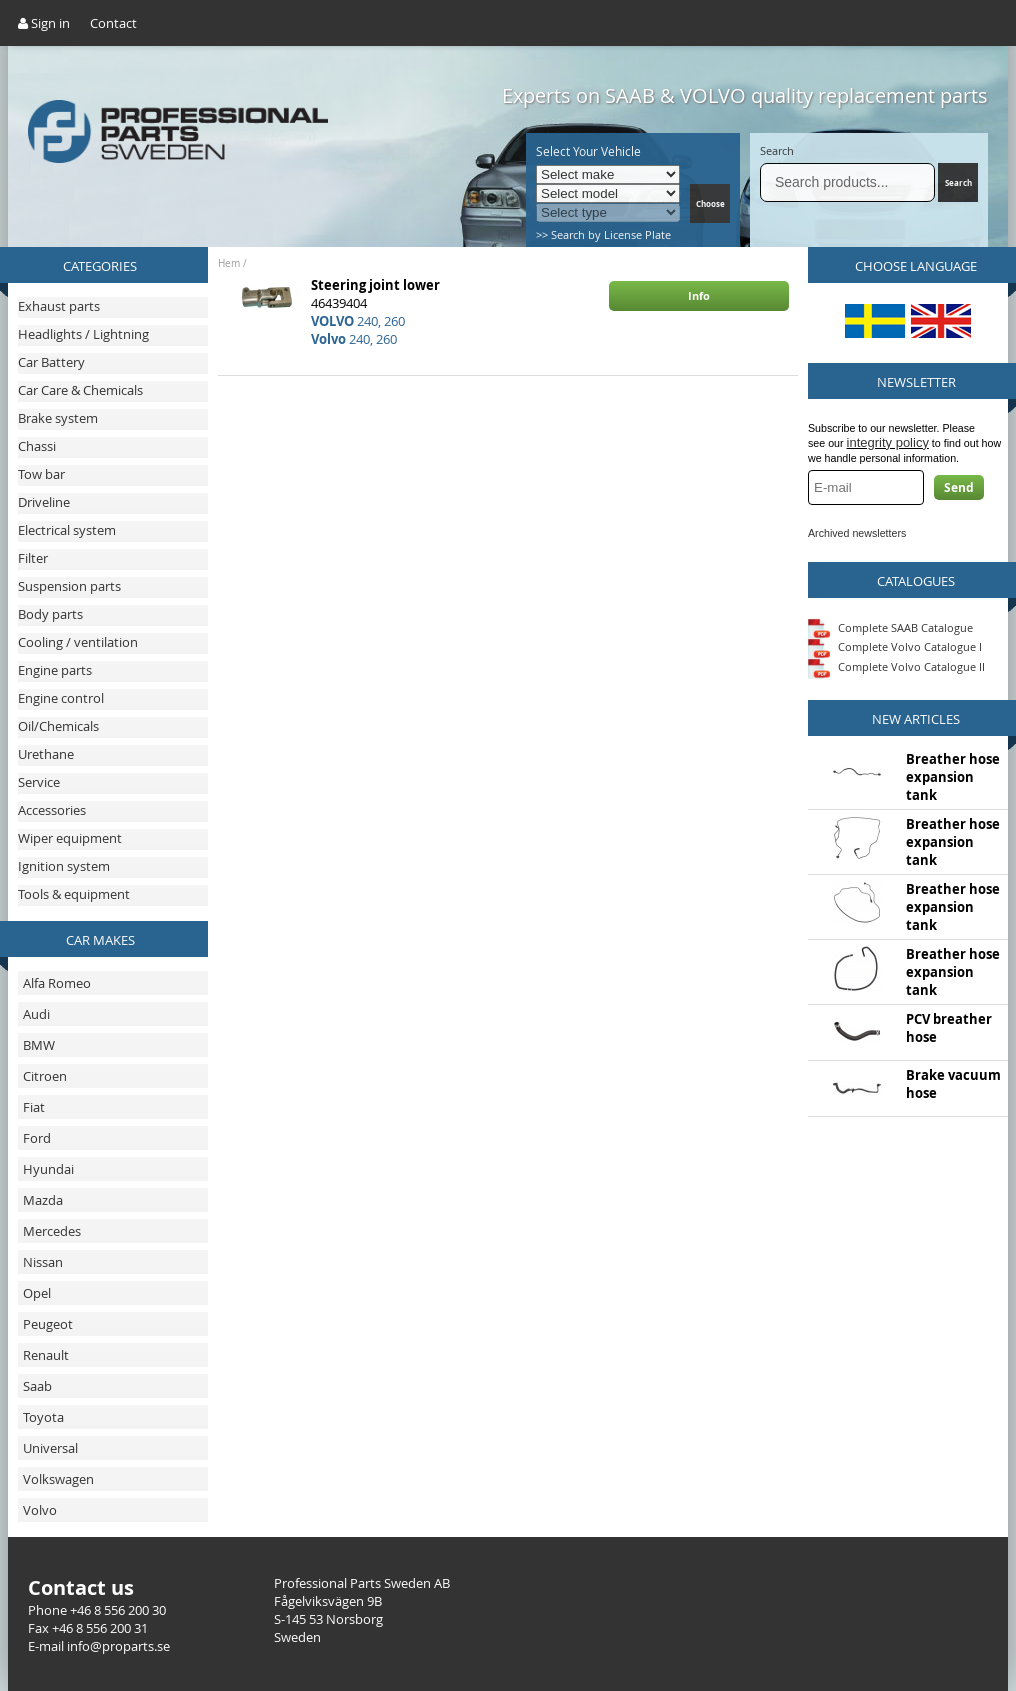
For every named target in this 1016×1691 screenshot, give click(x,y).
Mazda (43, 1200)
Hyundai (48, 1169)
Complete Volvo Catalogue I (895, 646)
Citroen (45, 1076)
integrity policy (888, 442)
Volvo (40, 1510)
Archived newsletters (857, 533)
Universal (50, 1448)
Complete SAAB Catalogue (905, 626)
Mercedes (52, 1231)
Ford (37, 1138)
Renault (46, 1355)
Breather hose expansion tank (953, 777)
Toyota (43, 1417)
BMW (39, 1045)
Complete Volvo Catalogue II (896, 666)
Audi (36, 1014)
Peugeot (48, 1324)
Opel (37, 1293)
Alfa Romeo (57, 983)
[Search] (847, 182)
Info (699, 295)
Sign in (44, 23)
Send (959, 487)
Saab (37, 1386)
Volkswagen (58, 1479)
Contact (113, 23)
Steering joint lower (375, 285)
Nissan (43, 1262)
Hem (229, 263)
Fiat (34, 1107)
